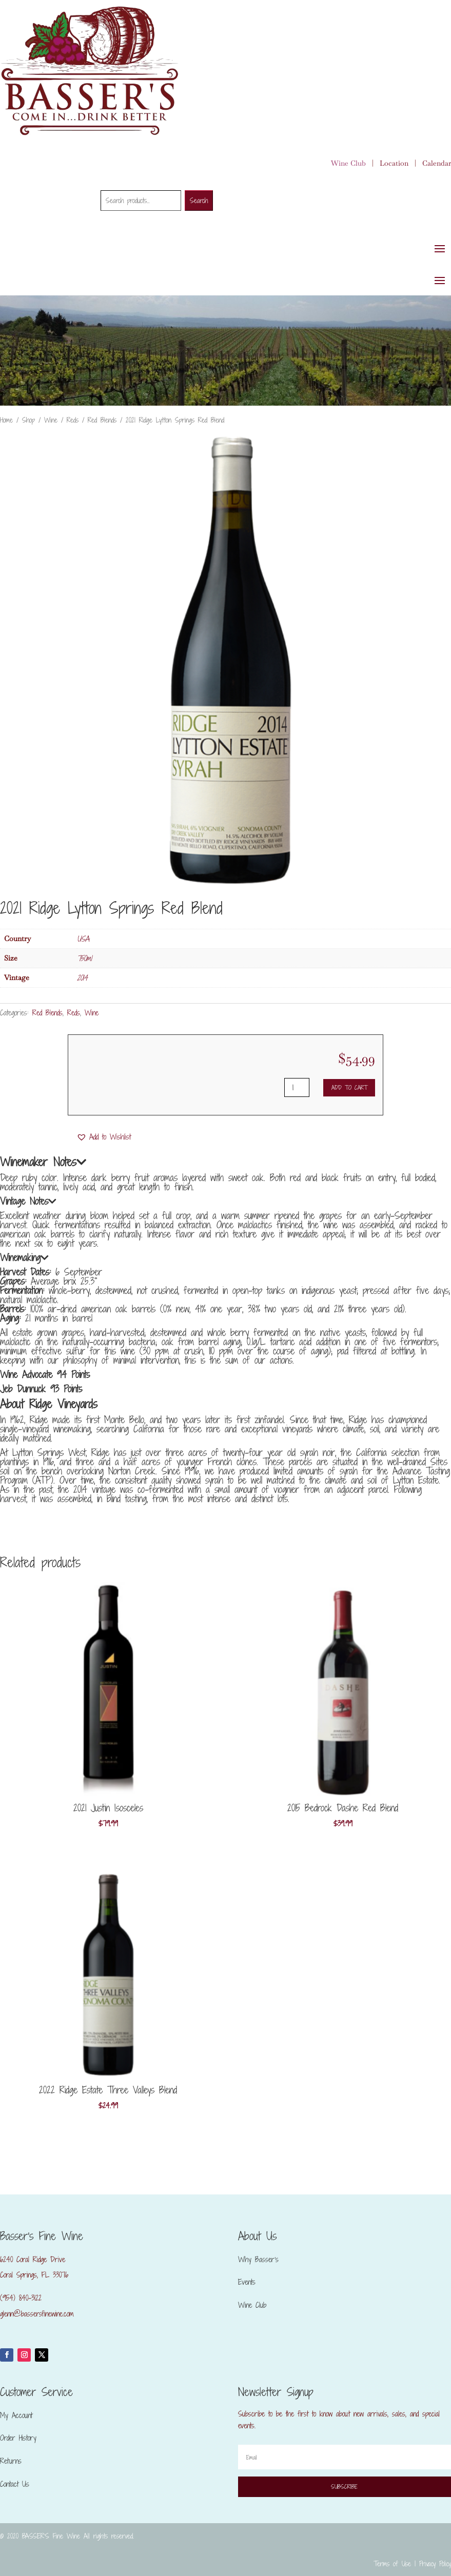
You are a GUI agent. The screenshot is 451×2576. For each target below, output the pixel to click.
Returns (11, 2460)
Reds (73, 420)
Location (394, 163)
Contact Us (14, 2484)
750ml (84, 958)
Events (247, 2282)
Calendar (436, 163)
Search (199, 200)
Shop (28, 420)
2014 (82, 977)
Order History (18, 2437)
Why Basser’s (258, 2259)
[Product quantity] (297, 1087)
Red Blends (102, 420)
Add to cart (349, 1087)
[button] (103, 1137)
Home (6, 420)
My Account (16, 2415)
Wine (50, 420)
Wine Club (348, 163)
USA (83, 938)
